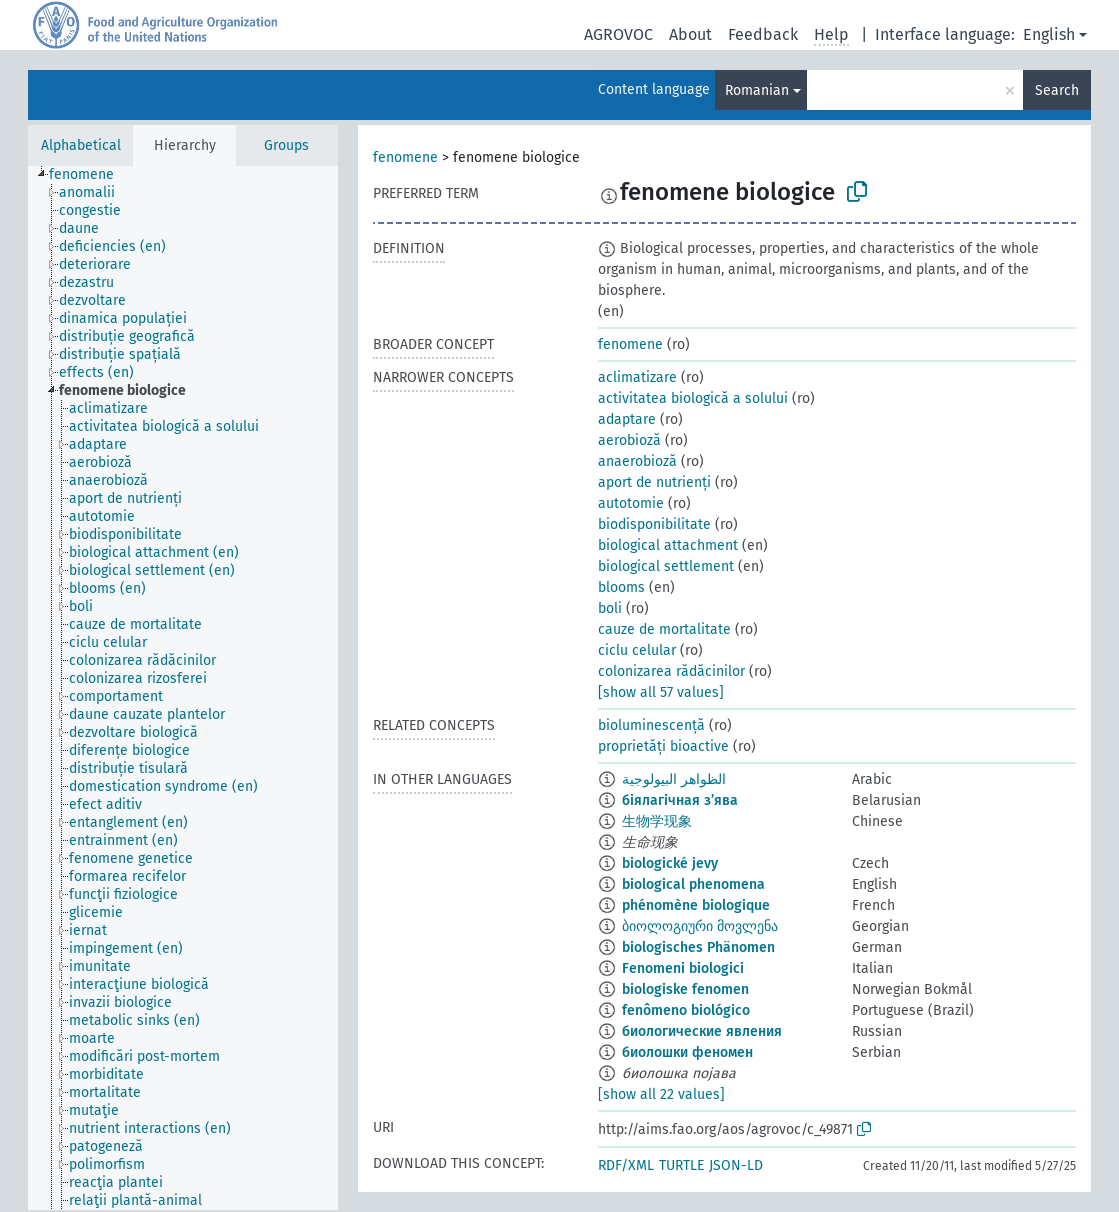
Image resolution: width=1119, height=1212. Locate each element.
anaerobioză (637, 461)
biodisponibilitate (654, 524)
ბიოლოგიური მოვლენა (700, 926)
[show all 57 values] (661, 692)
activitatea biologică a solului (693, 398)
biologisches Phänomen (698, 947)
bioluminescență (651, 725)
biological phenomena (693, 884)
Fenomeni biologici (683, 968)
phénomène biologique (696, 905)
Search (1057, 90)
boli (610, 608)
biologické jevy (670, 863)
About (690, 34)
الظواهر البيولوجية (674, 779)
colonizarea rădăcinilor (671, 671)
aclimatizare (637, 377)
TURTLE (681, 1165)
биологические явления (702, 1031)
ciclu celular (637, 650)
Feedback (763, 34)
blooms (621, 587)
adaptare (627, 419)
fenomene (405, 157)
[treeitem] (90, 175)
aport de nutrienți (654, 482)
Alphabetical (81, 145)
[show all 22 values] (661, 1094)
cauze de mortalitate (664, 629)
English (1049, 34)
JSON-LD (736, 1165)
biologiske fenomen (685, 989)
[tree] (183, 688)
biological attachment (668, 545)
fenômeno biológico (686, 1010)
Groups (286, 145)
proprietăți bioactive (663, 746)
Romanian (757, 90)
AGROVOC (618, 34)
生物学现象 (657, 821)
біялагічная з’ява (680, 800)
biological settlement (666, 566)
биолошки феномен (687, 1052)
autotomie (631, 503)
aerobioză (629, 440)
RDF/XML (626, 1165)
